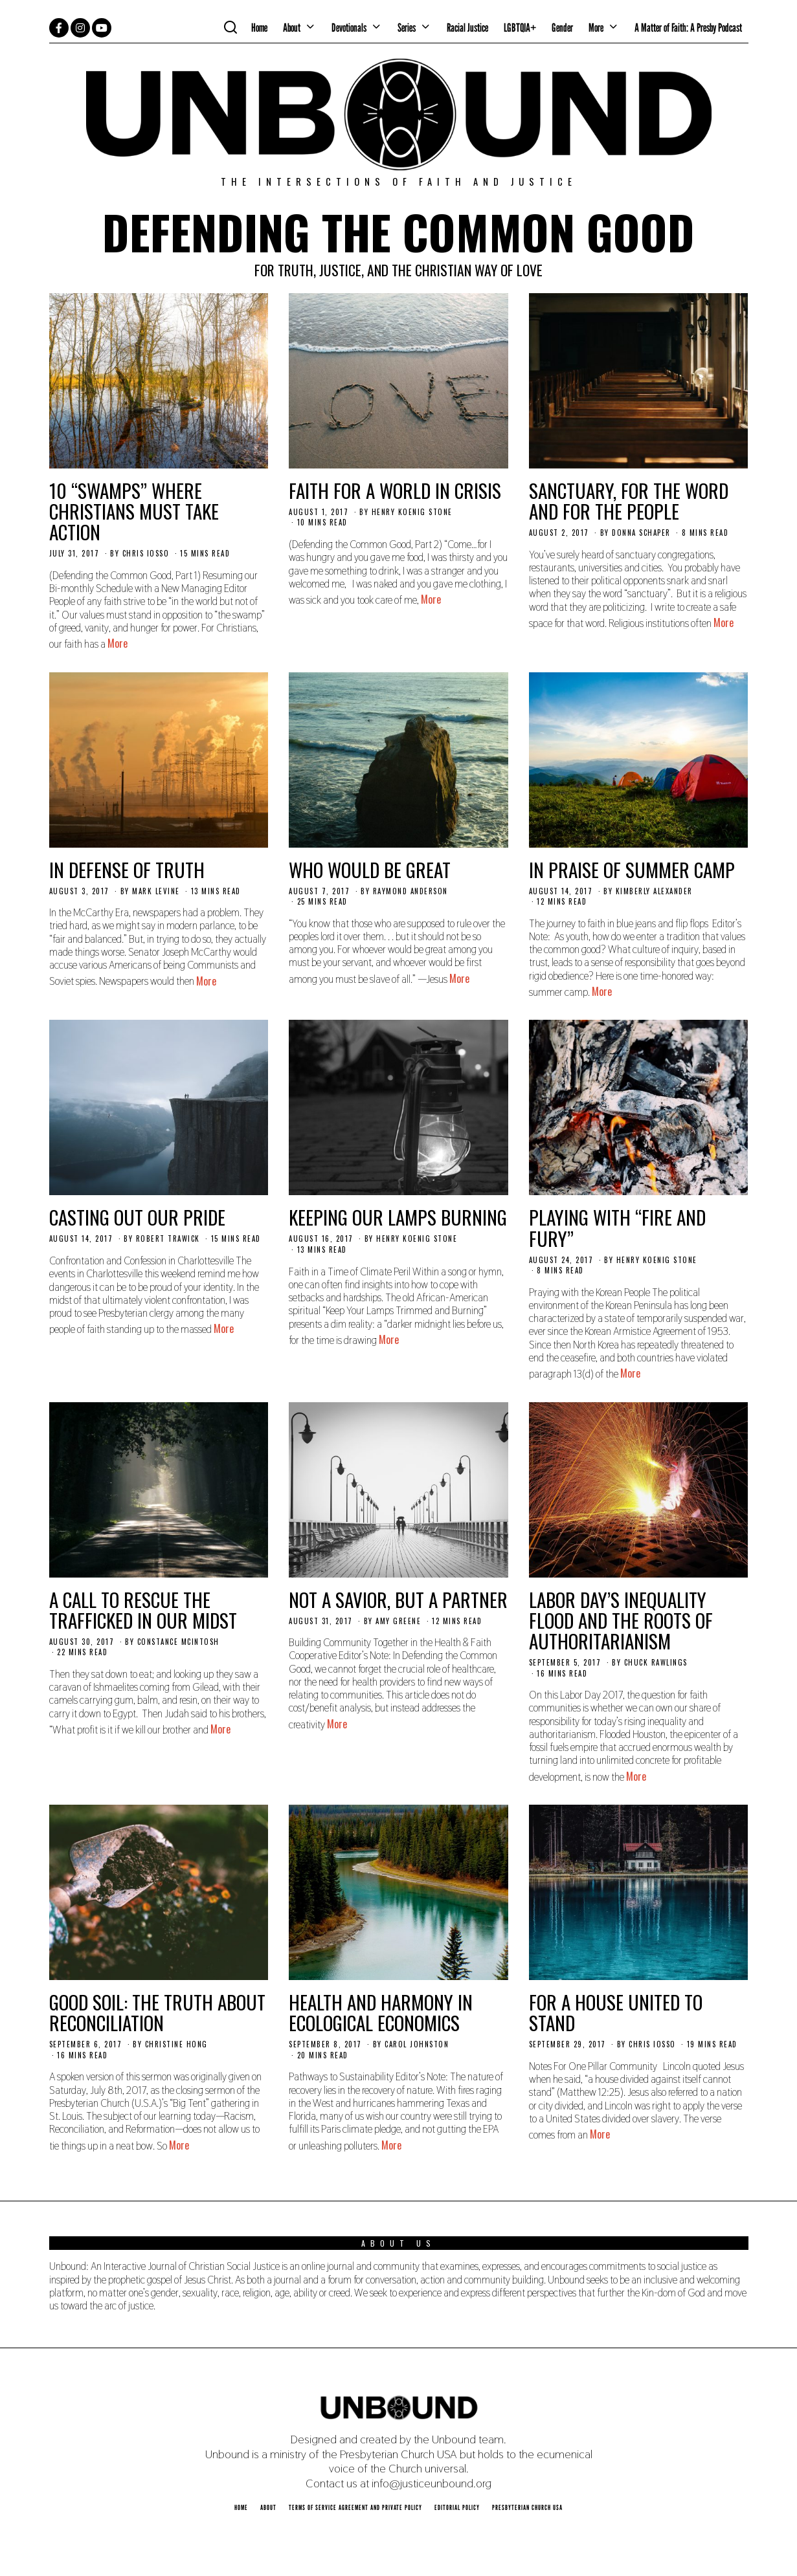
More (596, 27)
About (291, 27)
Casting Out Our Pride (137, 1217)
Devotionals (348, 27)
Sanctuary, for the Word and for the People (628, 500)
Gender (562, 27)
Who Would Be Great (370, 869)
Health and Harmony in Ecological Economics (381, 2012)
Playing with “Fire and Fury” (617, 1227)
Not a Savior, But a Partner (398, 1599)
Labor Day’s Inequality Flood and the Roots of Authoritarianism (621, 1620)
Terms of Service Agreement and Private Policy (355, 2507)
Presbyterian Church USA (527, 2507)
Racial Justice (467, 27)
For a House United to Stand (615, 2012)
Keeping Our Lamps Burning (398, 1217)
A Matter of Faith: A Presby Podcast (688, 27)
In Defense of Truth (127, 869)
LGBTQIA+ (520, 27)
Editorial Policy (457, 2507)
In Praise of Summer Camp (632, 869)
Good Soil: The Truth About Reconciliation (157, 2012)
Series (407, 27)
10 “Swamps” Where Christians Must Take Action (134, 510)
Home (259, 27)
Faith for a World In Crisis (395, 490)
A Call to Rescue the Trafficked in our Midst (143, 1609)
